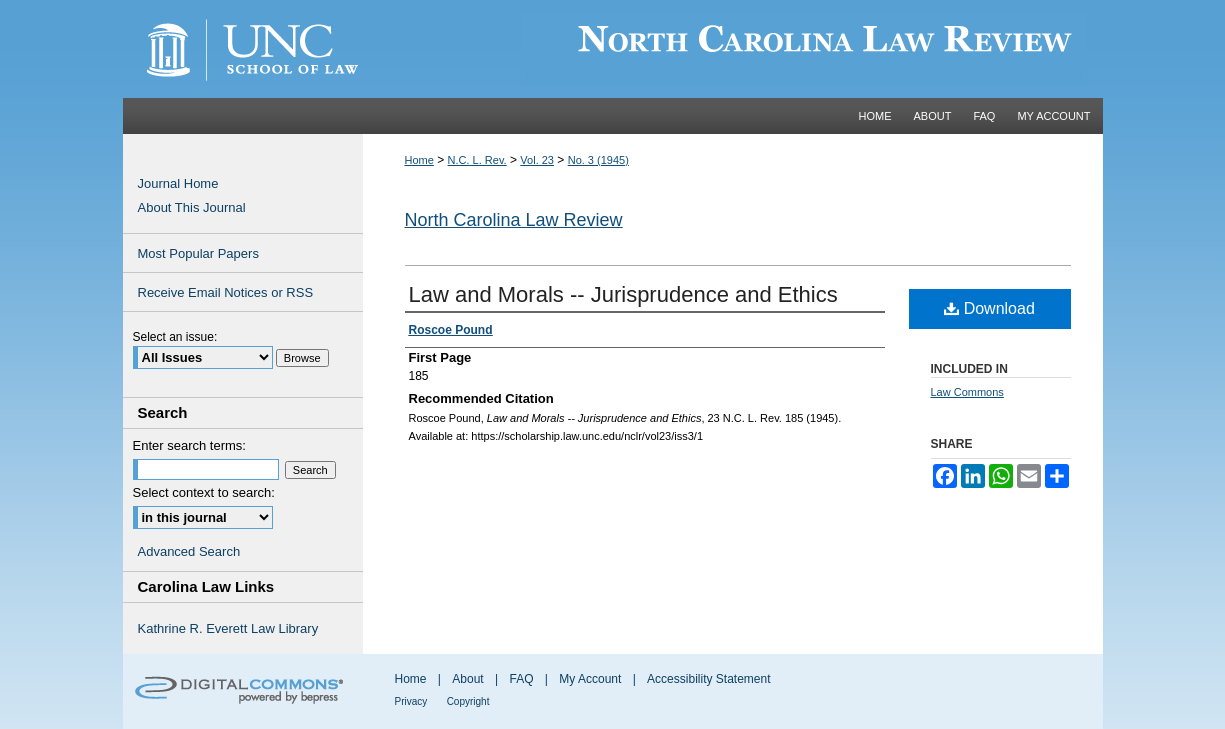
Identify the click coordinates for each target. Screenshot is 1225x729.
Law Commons (967, 392)
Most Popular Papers (198, 253)
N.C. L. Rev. (477, 160)
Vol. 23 (537, 160)
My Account (590, 679)
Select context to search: (204, 492)
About (467, 679)
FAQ (521, 679)
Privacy (411, 701)
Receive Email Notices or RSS (226, 292)
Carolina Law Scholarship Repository (733, 49)
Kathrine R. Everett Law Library (228, 628)
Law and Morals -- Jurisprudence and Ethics (623, 294)
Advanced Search (189, 551)
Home (419, 160)
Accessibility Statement (708, 679)
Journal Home (178, 183)
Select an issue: (175, 337)
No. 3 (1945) (598, 160)
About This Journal (192, 207)
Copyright (468, 701)
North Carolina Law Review (514, 220)
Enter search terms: (189, 445)
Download (989, 308)
